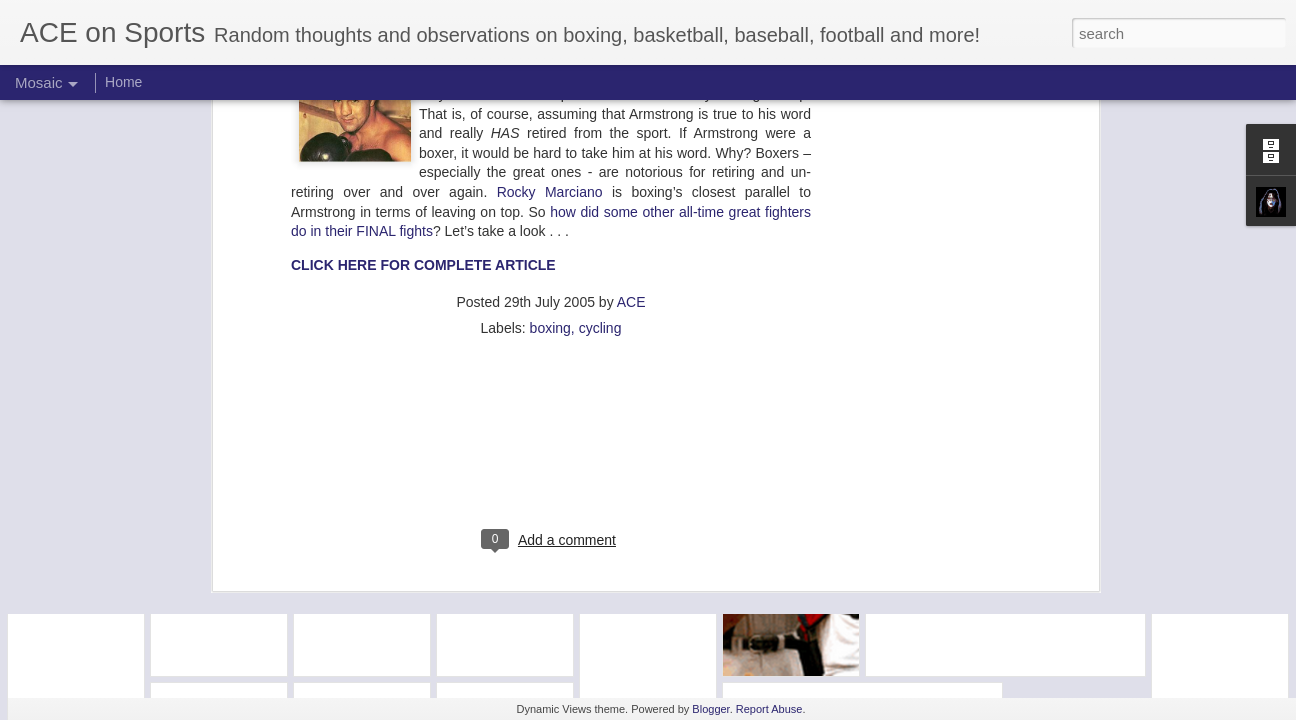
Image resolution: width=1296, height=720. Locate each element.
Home (123, 82)
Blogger (710, 709)
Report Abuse (769, 709)
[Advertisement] (551, 218)
